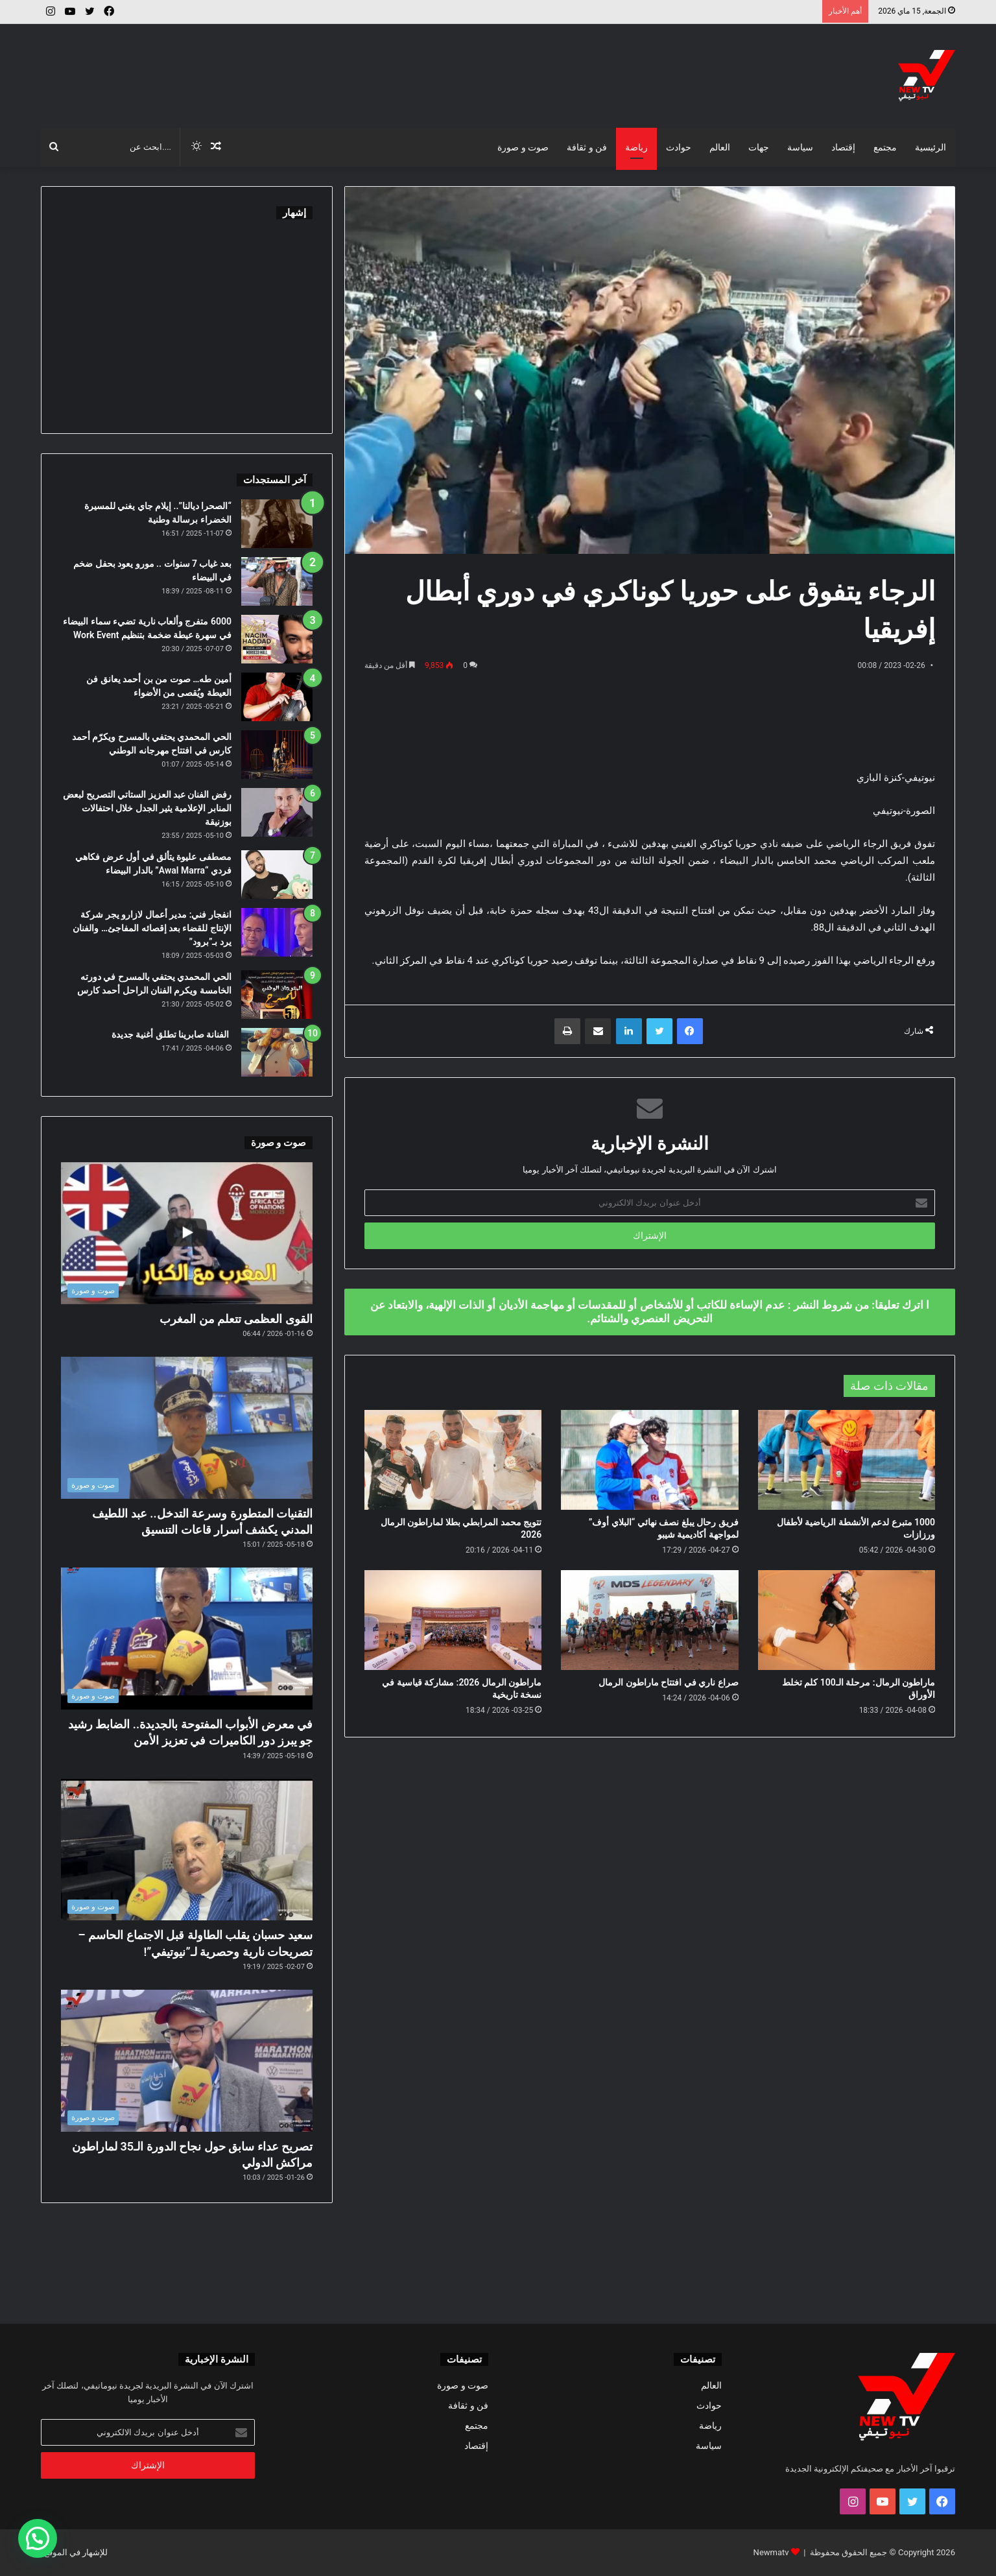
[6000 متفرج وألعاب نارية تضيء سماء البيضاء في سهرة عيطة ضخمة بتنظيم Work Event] (277, 639)
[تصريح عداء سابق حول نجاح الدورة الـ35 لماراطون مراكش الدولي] (187, 2061)
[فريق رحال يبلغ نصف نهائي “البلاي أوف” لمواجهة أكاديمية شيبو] (649, 1460)
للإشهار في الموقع (76, 2552)
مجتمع (885, 147)
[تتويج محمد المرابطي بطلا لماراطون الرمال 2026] (452, 1460)
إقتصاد (843, 147)
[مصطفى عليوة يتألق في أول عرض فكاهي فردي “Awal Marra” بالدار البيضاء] (277, 874)
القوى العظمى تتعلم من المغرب (236, 1319)
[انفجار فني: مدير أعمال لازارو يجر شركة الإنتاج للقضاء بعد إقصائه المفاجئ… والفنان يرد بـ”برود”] (277, 932)
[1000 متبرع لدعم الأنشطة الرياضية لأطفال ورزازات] (846, 1460)
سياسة (800, 147)
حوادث (678, 147)
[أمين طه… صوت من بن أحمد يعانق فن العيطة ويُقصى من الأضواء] (277, 697)
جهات (758, 147)
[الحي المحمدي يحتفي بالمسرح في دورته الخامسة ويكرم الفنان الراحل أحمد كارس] (277, 994)
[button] (37, 2538)
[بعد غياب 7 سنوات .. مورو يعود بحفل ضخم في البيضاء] (277, 581)
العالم (719, 147)
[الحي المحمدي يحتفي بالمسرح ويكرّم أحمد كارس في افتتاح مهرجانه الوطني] (277, 754)
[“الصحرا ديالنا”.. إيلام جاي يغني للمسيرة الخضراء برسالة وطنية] (277, 523)
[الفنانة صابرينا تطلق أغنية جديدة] (277, 1052)
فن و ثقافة (587, 147)
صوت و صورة (523, 147)
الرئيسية (930, 147)
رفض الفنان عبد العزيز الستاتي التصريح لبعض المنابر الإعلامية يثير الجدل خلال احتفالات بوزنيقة (147, 808)
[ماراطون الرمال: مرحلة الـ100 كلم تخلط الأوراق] (846, 1620)
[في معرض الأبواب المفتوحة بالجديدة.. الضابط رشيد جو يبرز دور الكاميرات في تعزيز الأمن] (187, 1639)
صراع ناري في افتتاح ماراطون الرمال (668, 1682)
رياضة (636, 147)
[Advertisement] (342, 66)
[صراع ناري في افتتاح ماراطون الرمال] (649, 1620)
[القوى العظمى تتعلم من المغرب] (187, 1233)
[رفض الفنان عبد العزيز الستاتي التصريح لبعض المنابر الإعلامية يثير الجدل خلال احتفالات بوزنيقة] (277, 812)
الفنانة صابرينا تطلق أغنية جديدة (171, 1034)
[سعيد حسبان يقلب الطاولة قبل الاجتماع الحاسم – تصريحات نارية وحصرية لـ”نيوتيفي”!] (187, 1850)
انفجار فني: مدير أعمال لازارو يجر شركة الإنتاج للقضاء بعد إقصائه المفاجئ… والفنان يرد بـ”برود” (152, 928)
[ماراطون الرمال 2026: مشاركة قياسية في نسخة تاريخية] (452, 1620)
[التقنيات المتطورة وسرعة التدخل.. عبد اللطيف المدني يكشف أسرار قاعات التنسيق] (187, 1428)
